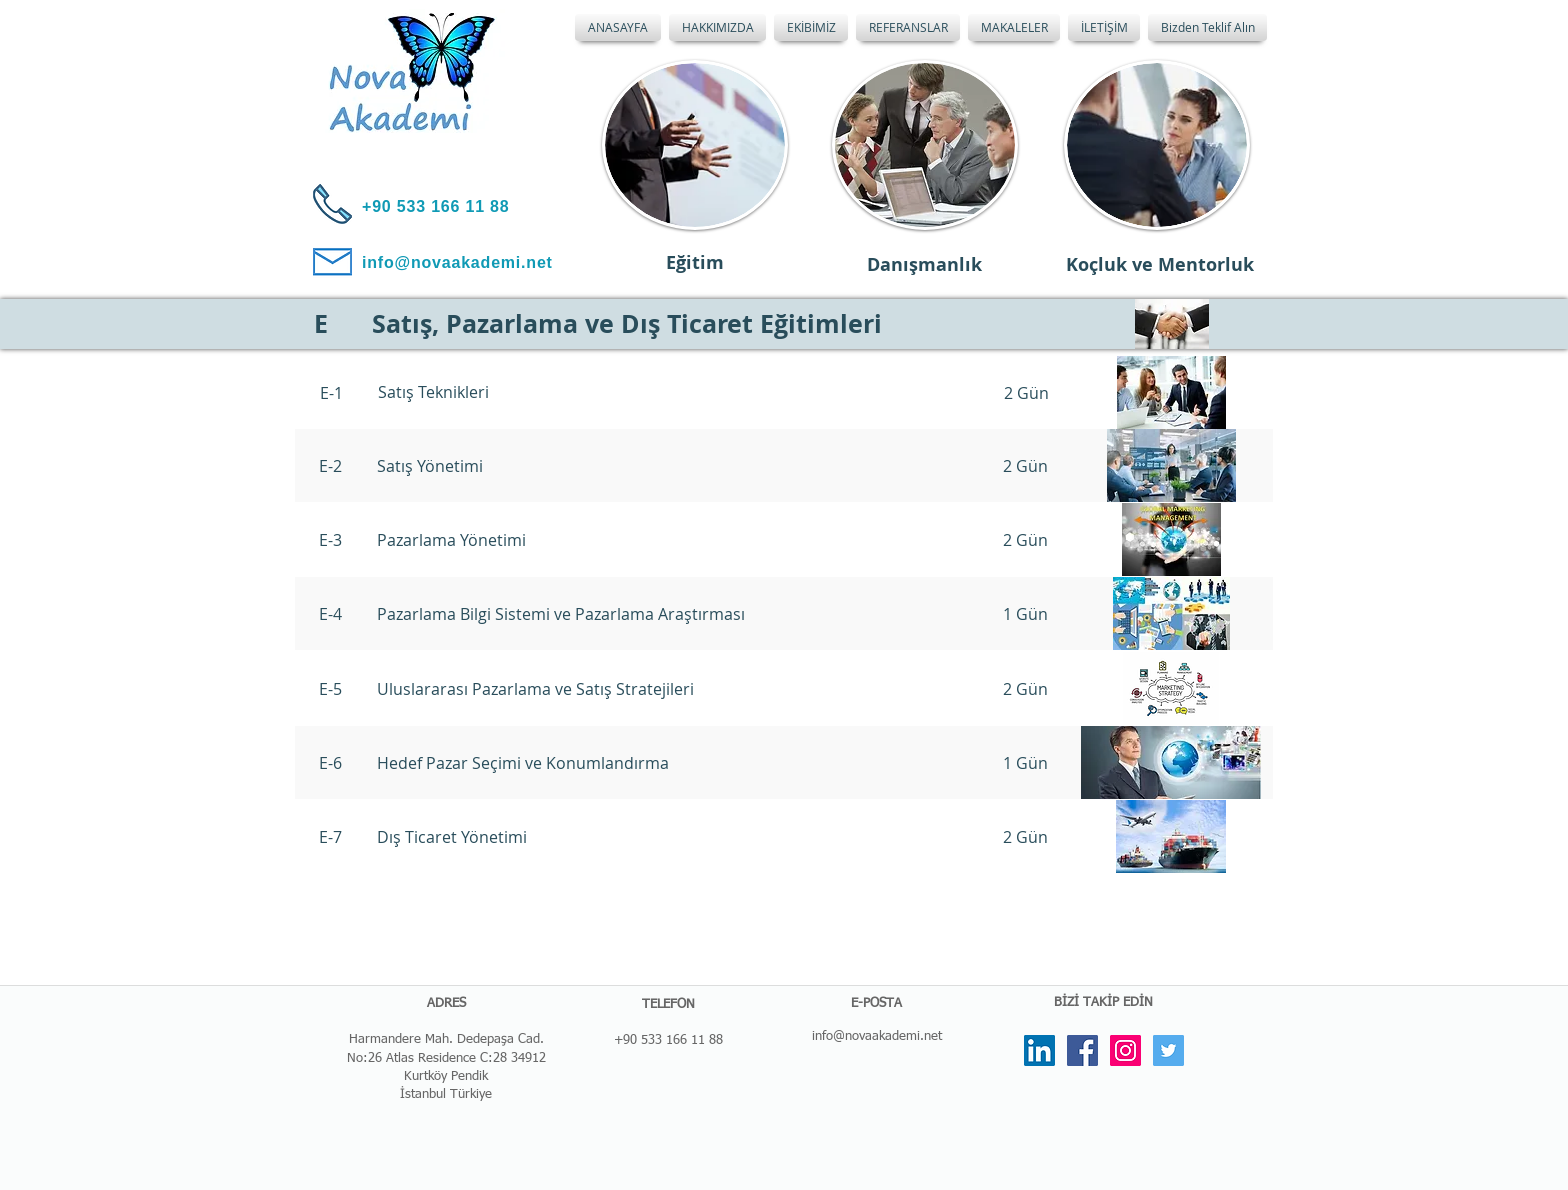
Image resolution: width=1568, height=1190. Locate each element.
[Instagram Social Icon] (1125, 1050)
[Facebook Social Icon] (1082, 1050)
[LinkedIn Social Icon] (1039, 1050)
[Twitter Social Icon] (1168, 1050)
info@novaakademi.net (877, 1036)
